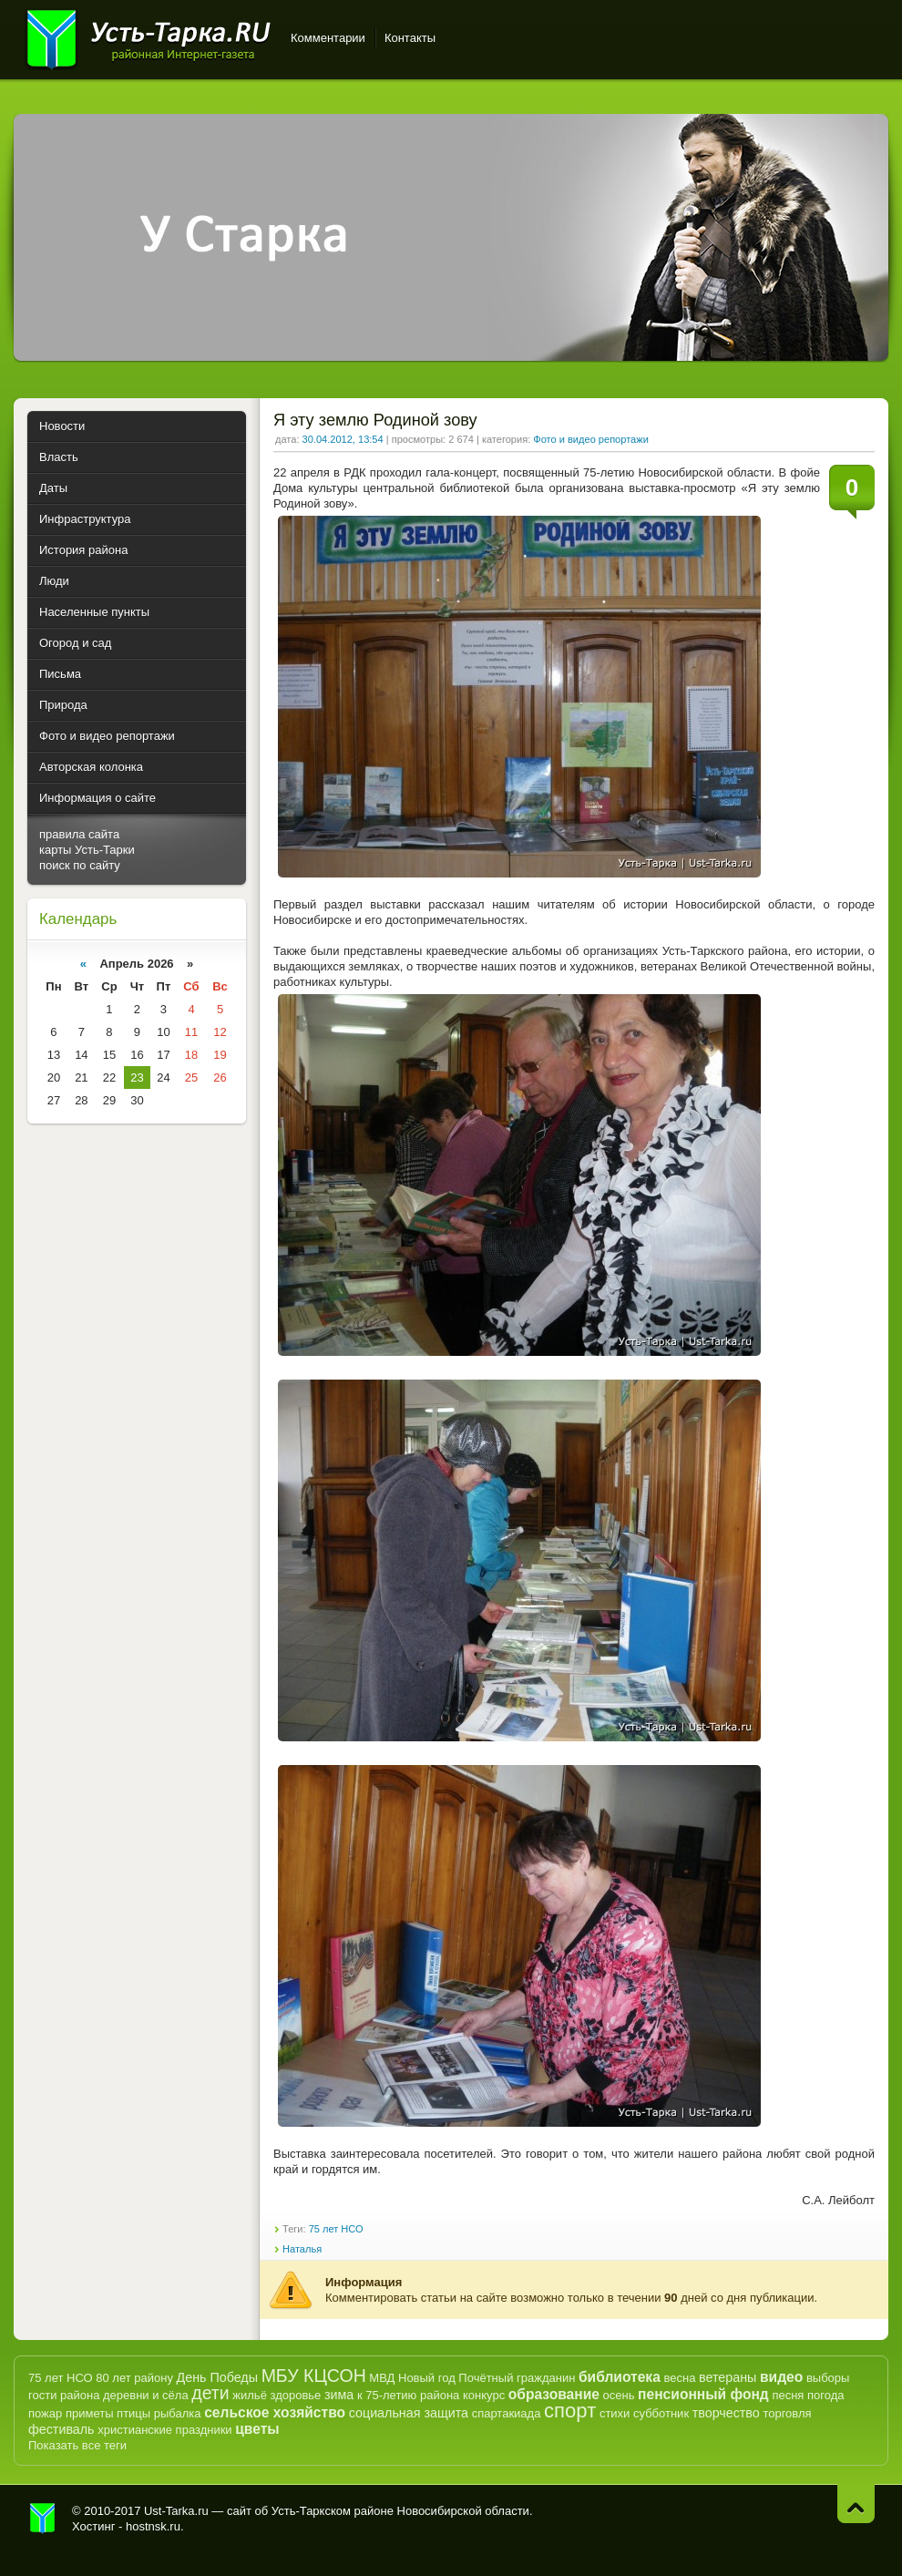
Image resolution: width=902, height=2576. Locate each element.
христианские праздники (164, 2430)
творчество (726, 2413)
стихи (615, 2413)
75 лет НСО (336, 2228)
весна (679, 2378)
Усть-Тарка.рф (42, 2518)
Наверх (856, 2503)
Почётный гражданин (516, 2378)
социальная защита (408, 2413)
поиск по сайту (79, 865)
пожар (45, 2413)
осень (619, 2395)
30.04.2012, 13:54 (343, 439)
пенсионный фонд (703, 2394)
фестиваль (61, 2429)
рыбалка (177, 2413)
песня (788, 2395)
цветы (257, 2429)
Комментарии (328, 38)
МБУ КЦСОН (313, 2376)
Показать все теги (77, 2445)
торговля (787, 2413)
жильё (249, 2395)
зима (339, 2394)
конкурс (484, 2395)
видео (781, 2377)
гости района (63, 2395)
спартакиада (506, 2413)
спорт (570, 2410)
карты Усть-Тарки (87, 850)
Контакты (410, 38)
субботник (661, 2413)
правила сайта (79, 834)
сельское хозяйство (274, 2412)
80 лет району (134, 2378)
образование (554, 2394)
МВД (382, 2378)
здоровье (295, 2395)
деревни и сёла (146, 2395)
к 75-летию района (408, 2395)
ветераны (727, 2377)
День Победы (217, 2377)
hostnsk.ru (153, 2526)
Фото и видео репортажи (590, 439)
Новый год (427, 2378)
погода (826, 2395)
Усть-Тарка (148, 36)
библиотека (620, 2377)
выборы (828, 2378)
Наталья (302, 2248)
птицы (133, 2413)
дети (210, 2393)
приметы (90, 2413)
